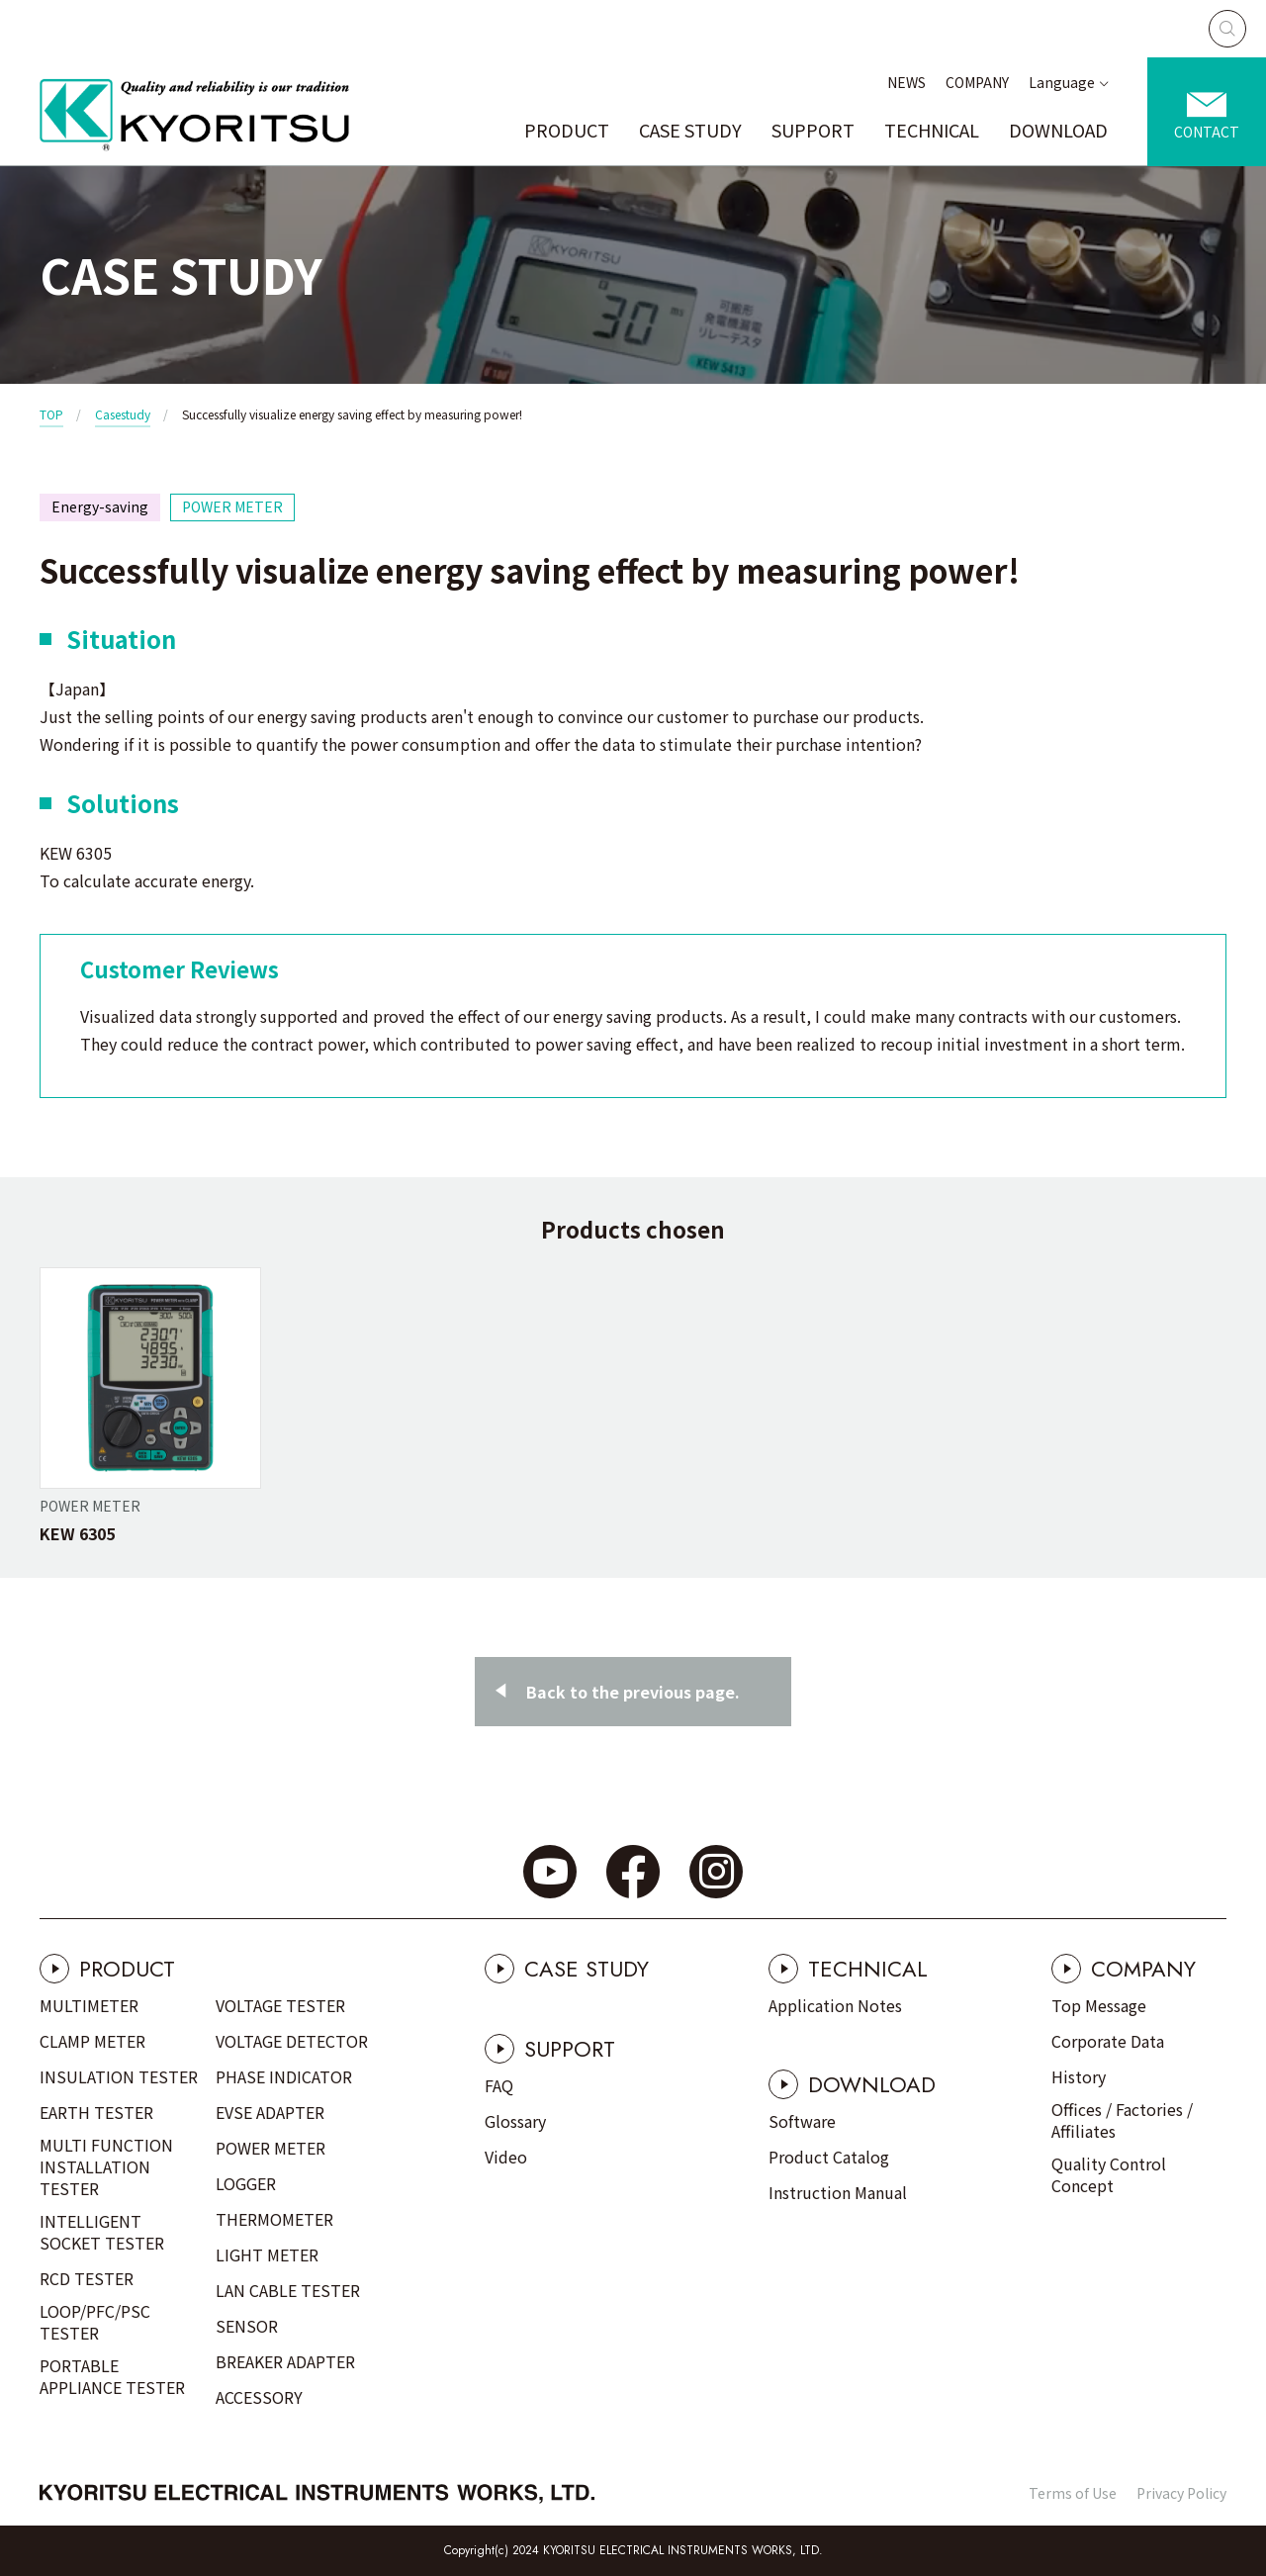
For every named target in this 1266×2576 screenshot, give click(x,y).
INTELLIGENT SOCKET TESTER (102, 2232)
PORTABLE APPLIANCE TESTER (112, 2376)
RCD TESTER (87, 2278)
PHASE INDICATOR (284, 2076)
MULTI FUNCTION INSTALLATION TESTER (106, 2166)
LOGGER (246, 2183)
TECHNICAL (931, 129)
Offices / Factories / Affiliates (1122, 2120)
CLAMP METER (92, 2041)
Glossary (515, 2121)
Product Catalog (829, 2156)
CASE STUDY (690, 129)
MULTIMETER (89, 2005)
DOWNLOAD (1058, 129)
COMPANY (977, 82)
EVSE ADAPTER (270, 2112)
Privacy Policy (1181, 2493)
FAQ (499, 2085)
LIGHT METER (267, 2254)
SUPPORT (813, 129)
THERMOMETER (274, 2219)
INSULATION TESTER (119, 2076)
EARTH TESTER (96, 2112)
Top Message (1098, 2005)
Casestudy (122, 414)
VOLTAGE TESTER (280, 2005)
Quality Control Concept (1108, 2174)
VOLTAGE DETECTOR (292, 2041)
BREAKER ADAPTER (285, 2361)
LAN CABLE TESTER (288, 2290)
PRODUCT (566, 129)
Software (802, 2121)
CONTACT (1206, 131)
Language (1062, 82)
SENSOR (247, 2326)
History (1078, 2076)
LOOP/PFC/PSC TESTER (95, 2322)
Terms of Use (1073, 2493)
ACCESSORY (259, 2397)
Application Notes (835, 2005)
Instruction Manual (838, 2192)
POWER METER (270, 2148)
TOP (51, 414)
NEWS (906, 82)
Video (506, 2156)
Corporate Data (1107, 2041)
